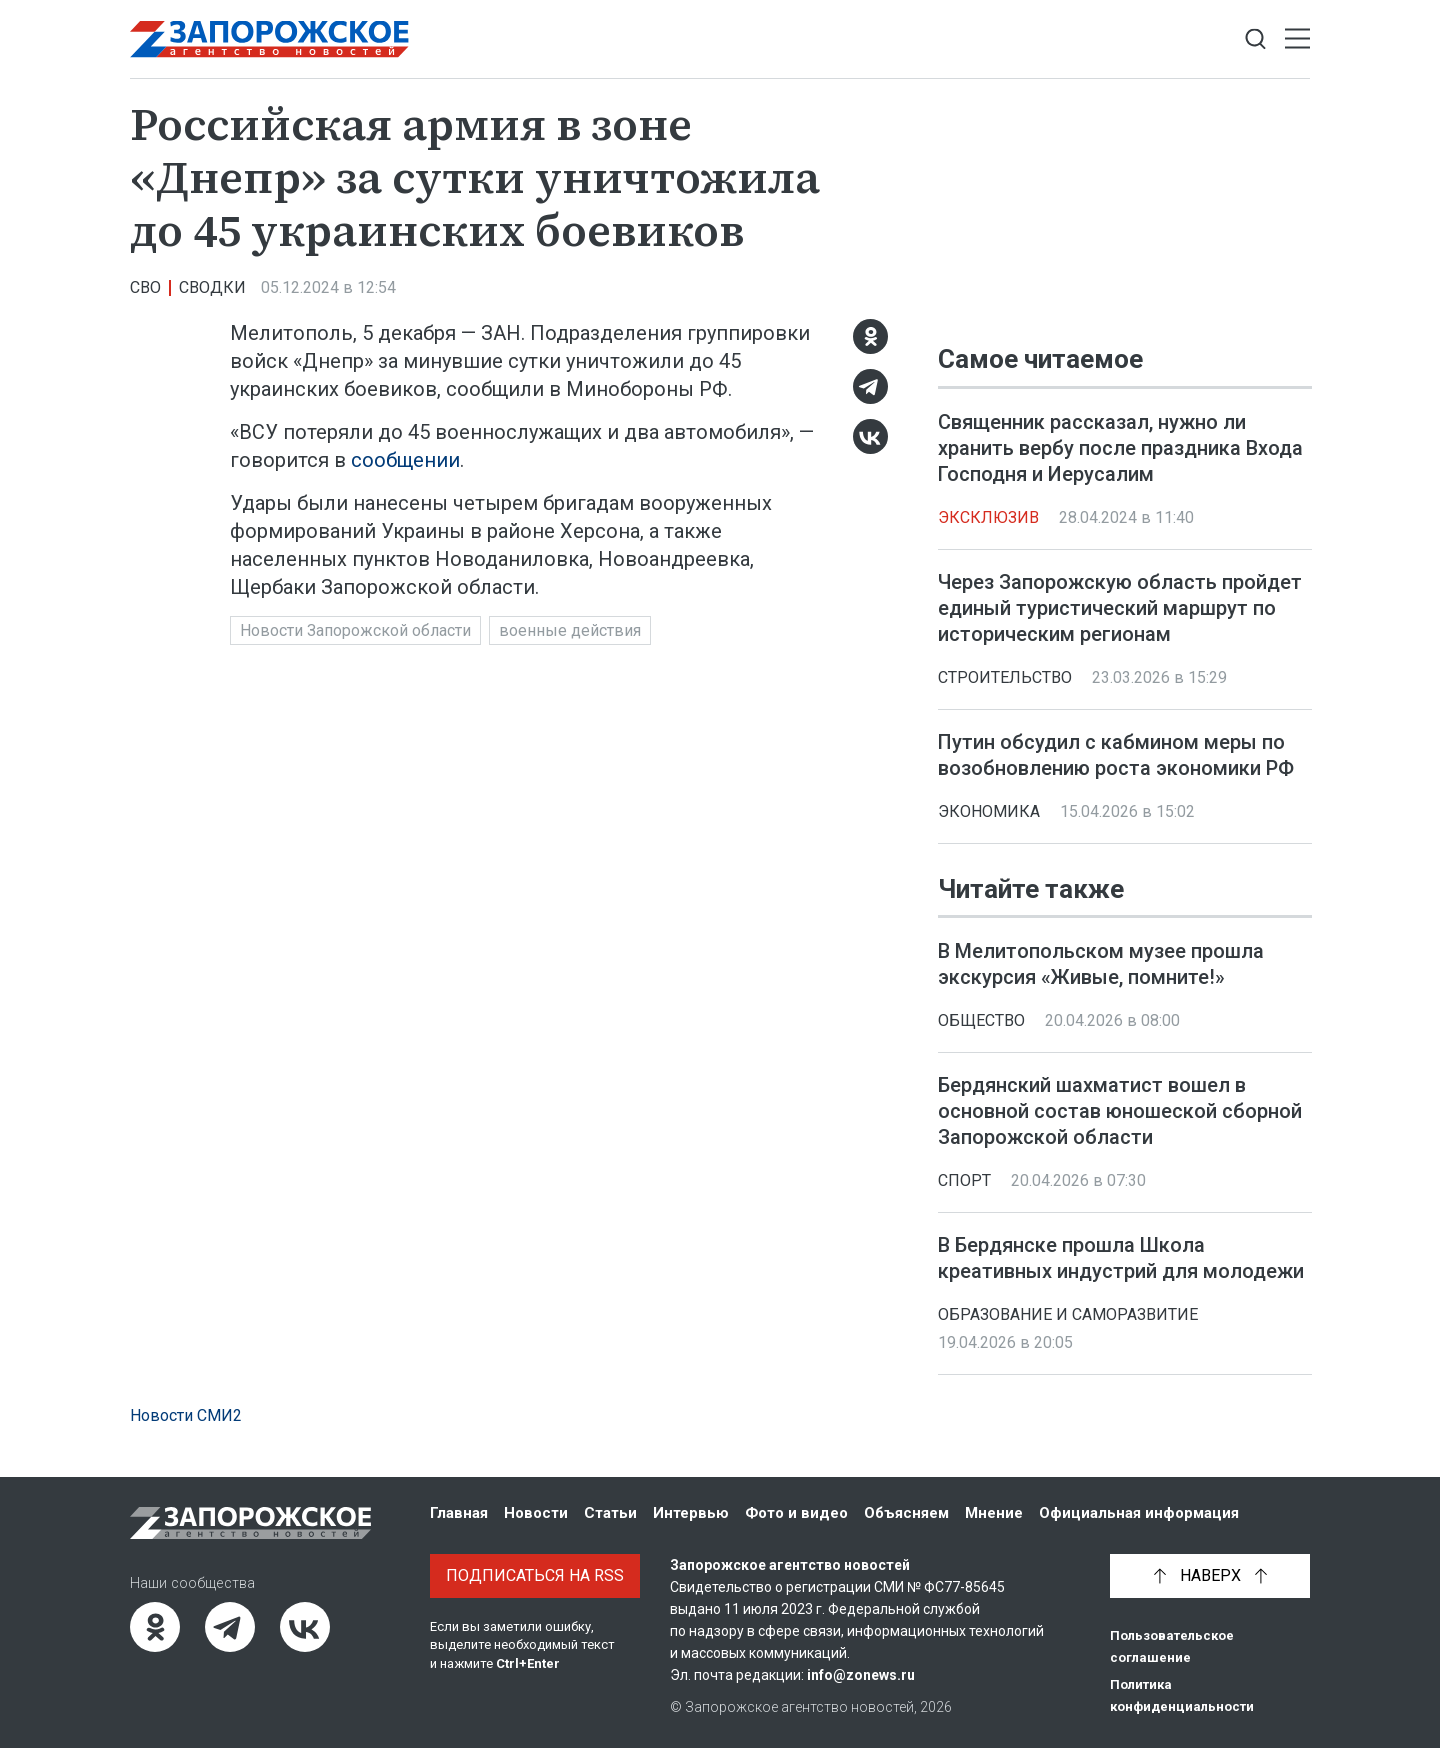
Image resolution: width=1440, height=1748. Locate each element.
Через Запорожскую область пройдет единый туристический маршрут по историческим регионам (1120, 608)
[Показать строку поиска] (1255, 39)
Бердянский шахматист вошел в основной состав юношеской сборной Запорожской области (1120, 1111)
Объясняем (906, 1513)
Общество (981, 1020)
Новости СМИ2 (186, 1415)
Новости (536, 1513)
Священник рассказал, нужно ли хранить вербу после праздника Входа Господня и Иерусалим (1120, 448)
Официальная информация (1139, 1513)
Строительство (1005, 677)
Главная (459, 1513)
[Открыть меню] (1297, 39)
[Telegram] (870, 386)
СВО (145, 287)
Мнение (994, 1513)
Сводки (212, 287)
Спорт (964, 1180)
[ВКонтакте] (870, 436)
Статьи (610, 1513)
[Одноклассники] (870, 336)
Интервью (691, 1513)
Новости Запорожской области (355, 630)
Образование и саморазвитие (1068, 1314)
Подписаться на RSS (535, 1575)
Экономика (989, 811)
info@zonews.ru (861, 1675)
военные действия (570, 630)
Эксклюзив (988, 517)
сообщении (405, 460)
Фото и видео (796, 1513)
